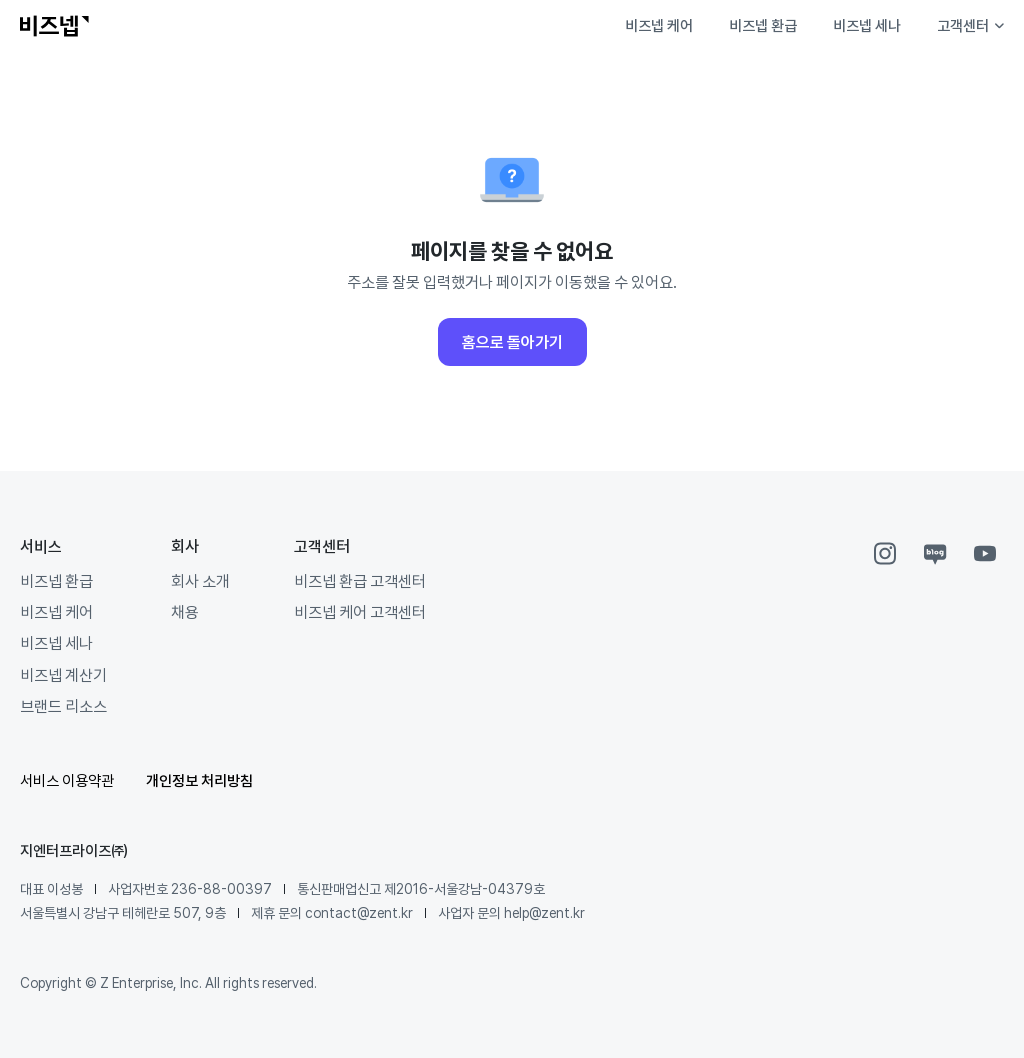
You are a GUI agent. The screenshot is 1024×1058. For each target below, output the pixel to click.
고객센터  (970, 25)
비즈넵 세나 (867, 25)
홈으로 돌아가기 (512, 342)
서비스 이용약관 (67, 780)
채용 (185, 612)
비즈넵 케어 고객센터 (360, 612)
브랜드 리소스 (63, 706)
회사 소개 (200, 581)
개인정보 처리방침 (199, 780)
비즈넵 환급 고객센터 (360, 581)
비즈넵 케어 (659, 25)
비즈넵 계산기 (63, 675)
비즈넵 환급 (763, 25)
